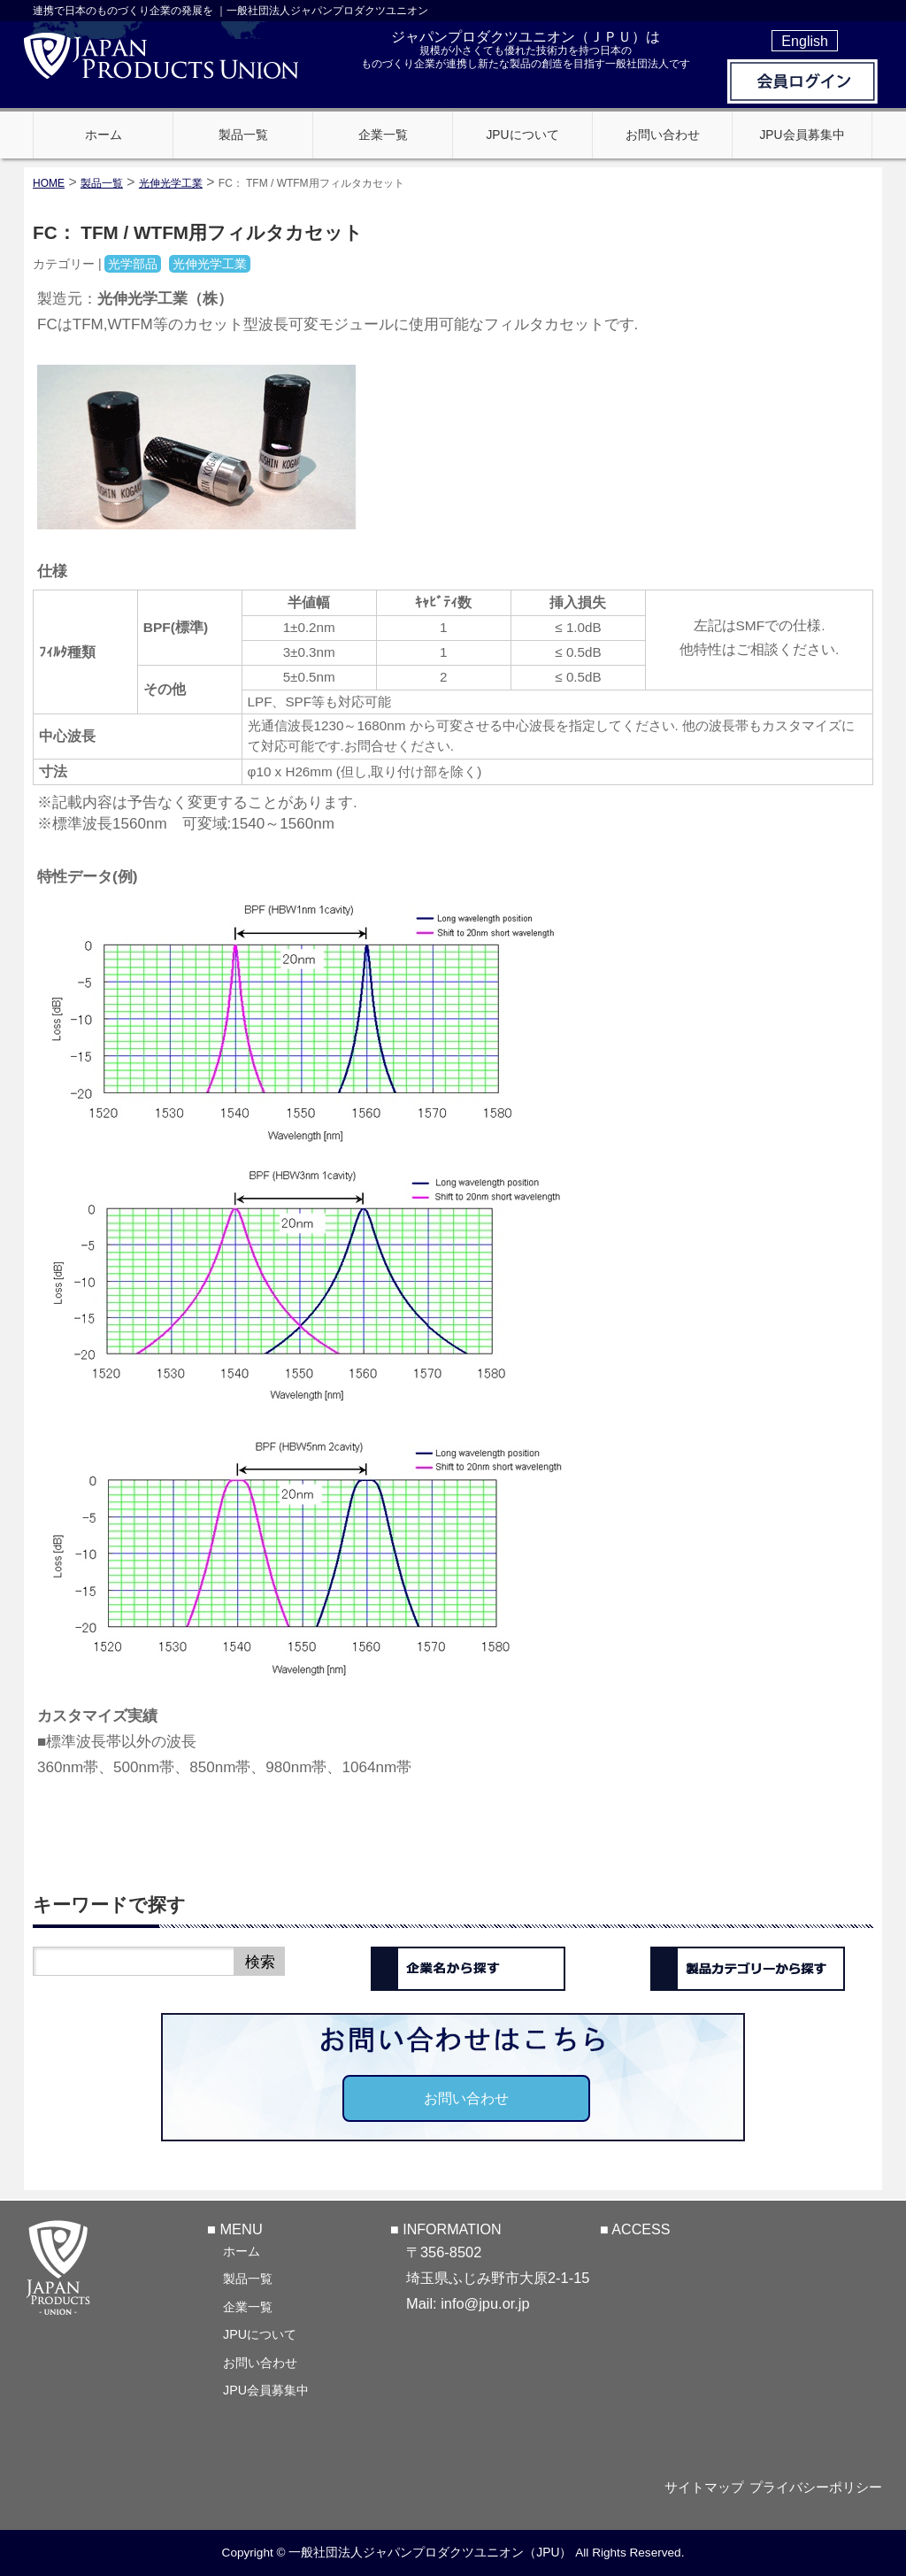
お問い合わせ (466, 2098)
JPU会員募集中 (266, 2388)
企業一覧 (248, 2305)
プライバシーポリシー (820, 2487)
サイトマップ (702, 2487)
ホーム (241, 2249)
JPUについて (259, 2332)
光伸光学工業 (171, 183)
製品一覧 (248, 2277)
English (804, 41)
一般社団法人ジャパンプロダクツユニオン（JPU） (430, 2553)
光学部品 (132, 264)
